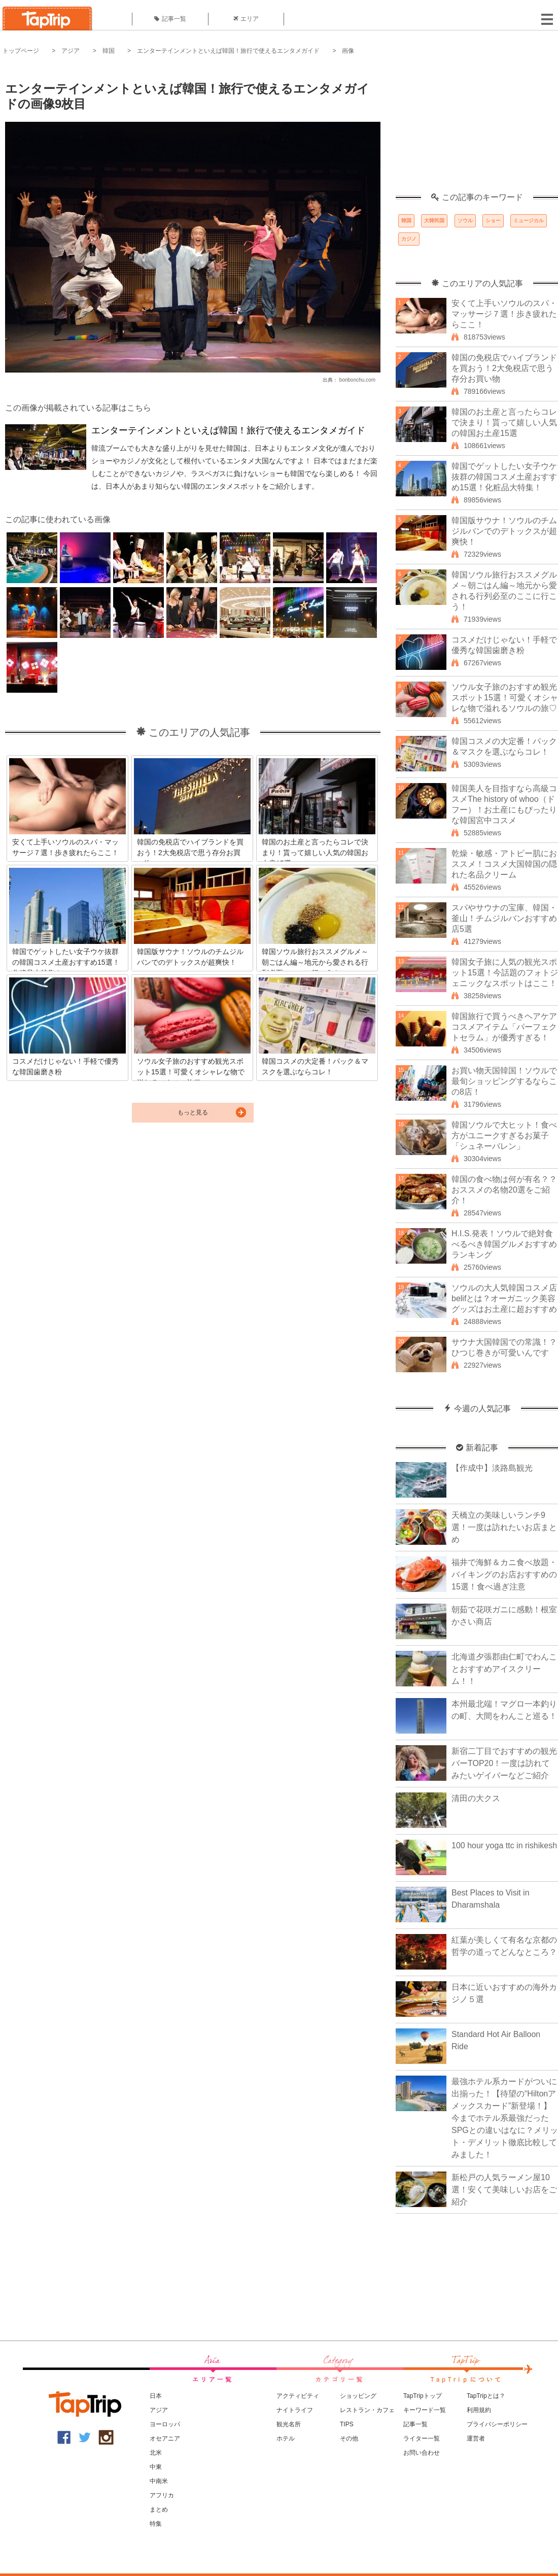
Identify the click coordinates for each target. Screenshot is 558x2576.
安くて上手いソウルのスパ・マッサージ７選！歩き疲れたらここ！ (504, 314)
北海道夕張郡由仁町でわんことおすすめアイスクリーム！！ (504, 1668)
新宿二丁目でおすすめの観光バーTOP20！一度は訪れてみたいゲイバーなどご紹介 (504, 1763)
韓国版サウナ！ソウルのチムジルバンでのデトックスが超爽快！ (504, 531)
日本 (156, 2395)
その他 (349, 2438)
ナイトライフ (294, 2410)
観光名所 (288, 2424)
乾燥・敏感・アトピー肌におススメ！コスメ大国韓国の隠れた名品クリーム (504, 864)
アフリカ (162, 2495)
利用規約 (479, 2410)
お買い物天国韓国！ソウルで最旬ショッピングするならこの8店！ (504, 1081)
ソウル (465, 220)
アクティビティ (297, 2395)
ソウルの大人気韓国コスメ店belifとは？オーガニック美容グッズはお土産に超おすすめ (504, 1298)
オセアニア (165, 2438)
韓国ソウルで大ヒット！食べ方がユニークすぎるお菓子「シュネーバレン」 (504, 1135)
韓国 (108, 50)
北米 (156, 2452)
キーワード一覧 (424, 2410)
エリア (246, 18)
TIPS (347, 2424)
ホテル (285, 2438)
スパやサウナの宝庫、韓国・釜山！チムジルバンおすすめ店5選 (504, 918)
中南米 (159, 2481)
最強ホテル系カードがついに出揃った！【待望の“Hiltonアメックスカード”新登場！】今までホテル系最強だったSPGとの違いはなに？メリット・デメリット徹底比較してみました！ (504, 2118)
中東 (156, 2466)
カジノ (408, 239)
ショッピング (358, 2395)
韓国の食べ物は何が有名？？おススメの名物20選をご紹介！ (504, 1190)
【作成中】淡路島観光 (492, 1468)
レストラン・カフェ (367, 2410)
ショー (493, 220)
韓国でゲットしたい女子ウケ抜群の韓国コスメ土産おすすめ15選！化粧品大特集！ (504, 477)
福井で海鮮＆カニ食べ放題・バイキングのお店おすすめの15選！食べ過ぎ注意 (504, 1574)
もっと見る (193, 1112)
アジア (70, 50)
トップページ (21, 50)
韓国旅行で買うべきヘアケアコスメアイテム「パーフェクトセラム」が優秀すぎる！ (504, 1027)
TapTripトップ (422, 2395)
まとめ (159, 2509)
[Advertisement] (477, 129)
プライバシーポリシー (497, 2424)
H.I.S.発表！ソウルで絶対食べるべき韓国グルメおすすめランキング (504, 1244)
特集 (156, 2523)
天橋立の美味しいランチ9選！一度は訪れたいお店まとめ (504, 1527)
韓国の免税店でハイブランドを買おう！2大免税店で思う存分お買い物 (504, 368)
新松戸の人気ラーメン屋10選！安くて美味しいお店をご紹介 (504, 2189)
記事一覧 (170, 18)
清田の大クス (475, 1798)
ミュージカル (528, 220)
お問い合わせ (421, 2452)
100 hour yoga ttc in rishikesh (504, 1845)
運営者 (476, 2438)
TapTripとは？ (486, 2395)
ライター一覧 (421, 2438)
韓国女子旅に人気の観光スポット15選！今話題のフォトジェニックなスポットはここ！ (504, 973)
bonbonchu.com (357, 380)
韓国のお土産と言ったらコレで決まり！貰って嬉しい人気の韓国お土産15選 (504, 422)
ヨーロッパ (165, 2424)
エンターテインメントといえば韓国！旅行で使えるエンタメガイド (228, 50)
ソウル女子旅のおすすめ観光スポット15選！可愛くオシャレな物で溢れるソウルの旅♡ (504, 698)
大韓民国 (434, 220)
